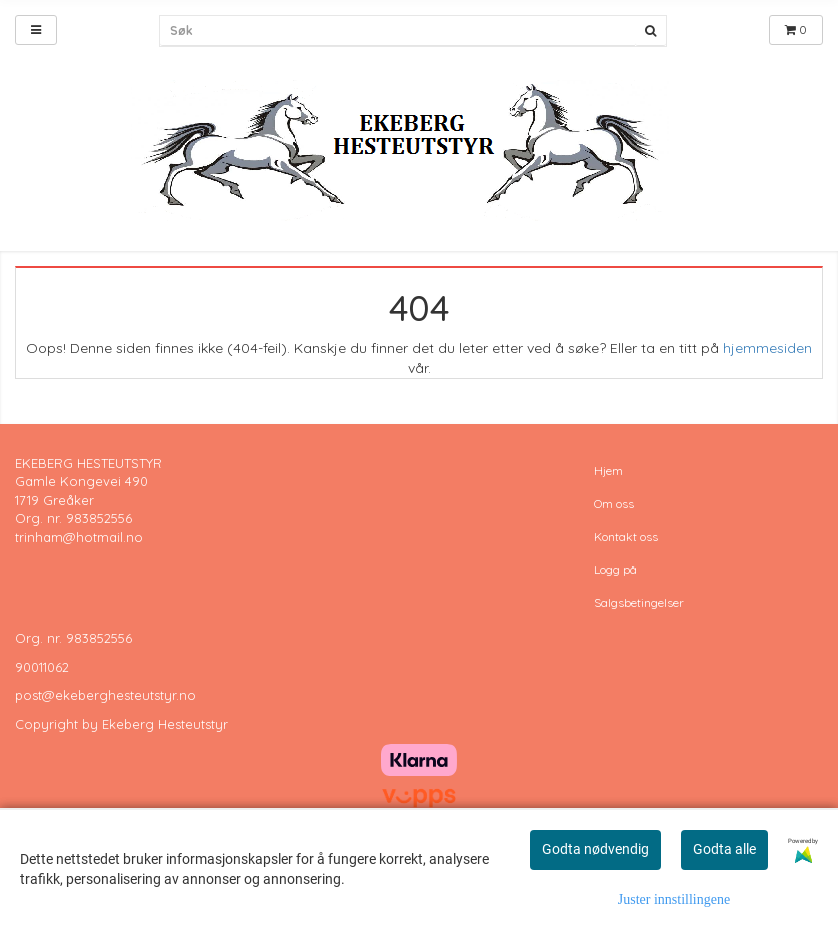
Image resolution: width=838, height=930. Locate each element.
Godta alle (724, 849)
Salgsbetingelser (639, 602)
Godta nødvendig (595, 849)
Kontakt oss (626, 536)
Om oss (614, 503)
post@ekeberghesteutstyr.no (105, 695)
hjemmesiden (767, 348)
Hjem (608, 470)
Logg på (615, 569)
